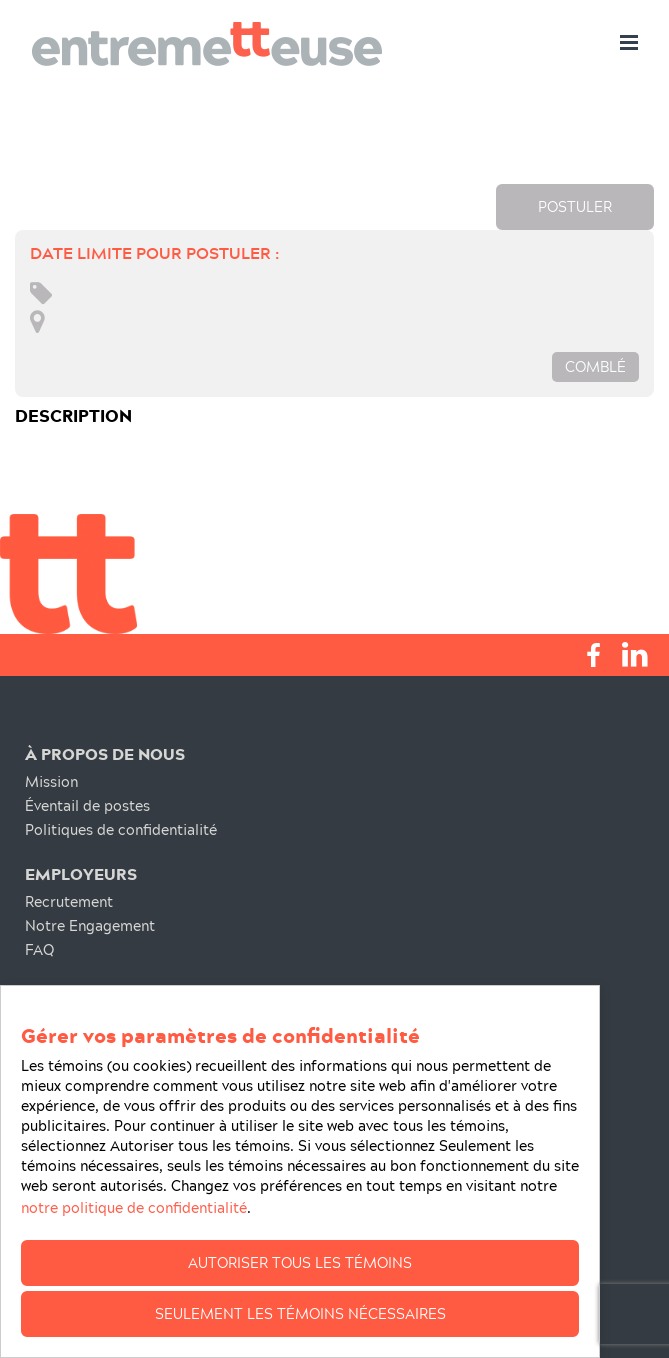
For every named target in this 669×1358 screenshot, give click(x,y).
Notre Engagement (90, 925)
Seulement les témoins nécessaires (300, 1313)
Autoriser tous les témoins (300, 1262)
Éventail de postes (87, 805)
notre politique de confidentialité (134, 1207)
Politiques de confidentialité (121, 829)
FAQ (39, 949)
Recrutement (69, 901)
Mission (51, 781)
